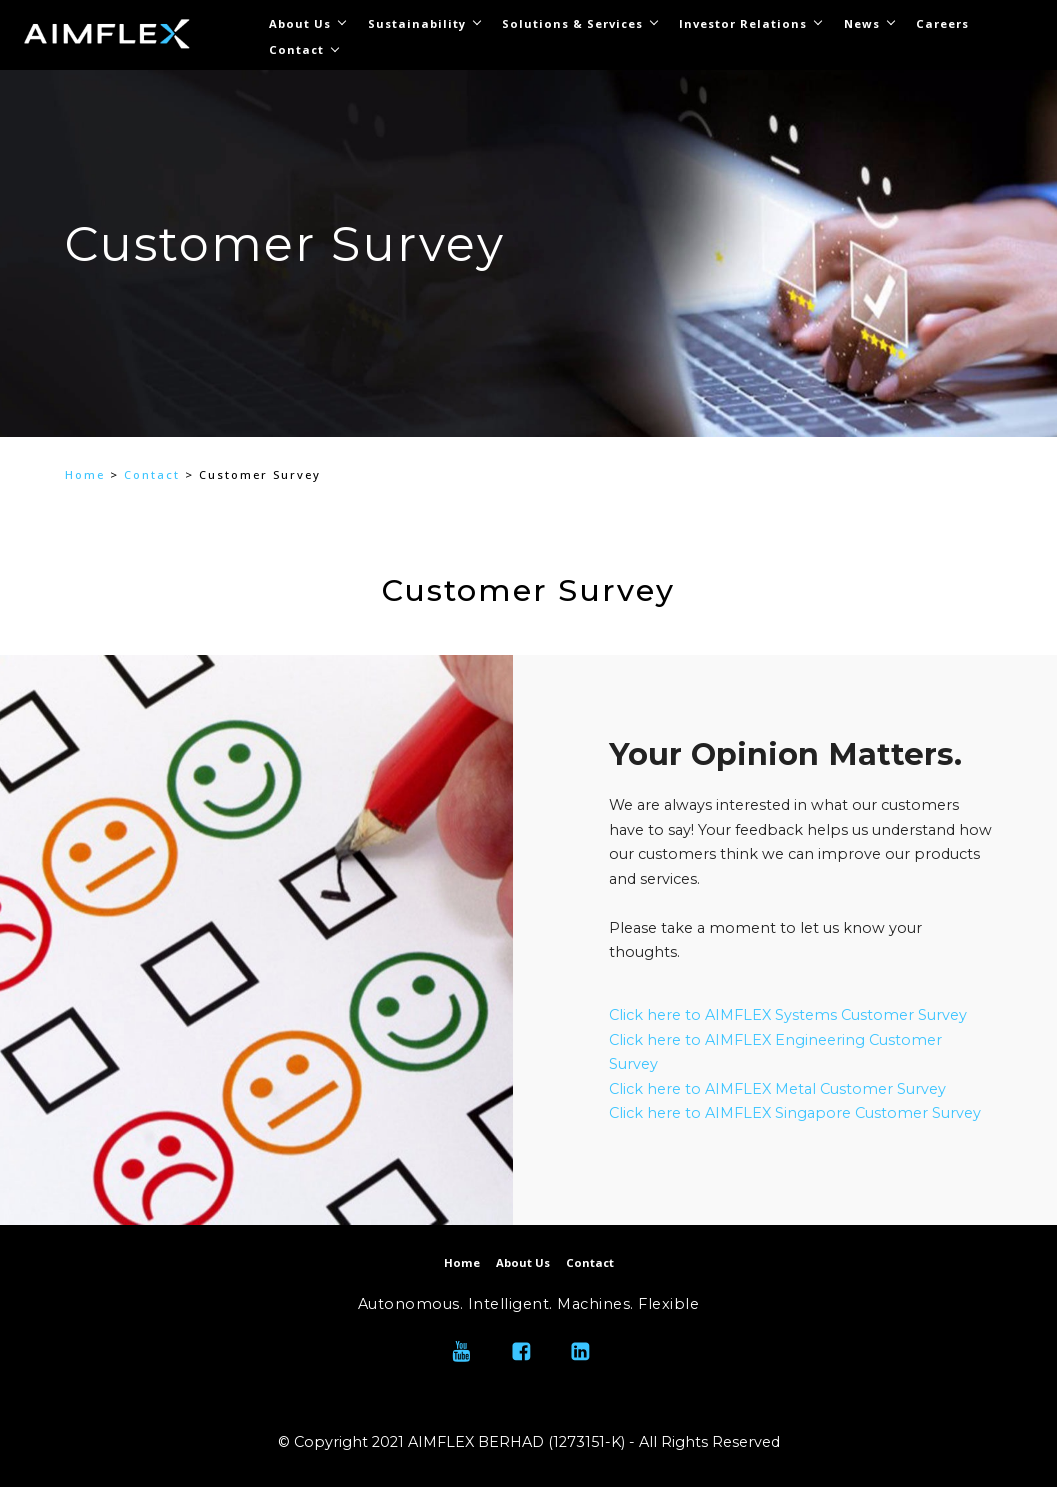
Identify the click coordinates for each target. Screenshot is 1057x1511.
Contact (296, 49)
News (862, 23)
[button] (89, 321)
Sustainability (417, 23)
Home (85, 474)
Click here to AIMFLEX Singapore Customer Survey (797, 1113)
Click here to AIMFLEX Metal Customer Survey (779, 1089)
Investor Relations (743, 23)
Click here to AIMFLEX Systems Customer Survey (788, 1015)
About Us (300, 23)
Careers (942, 23)
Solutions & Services (572, 23)
